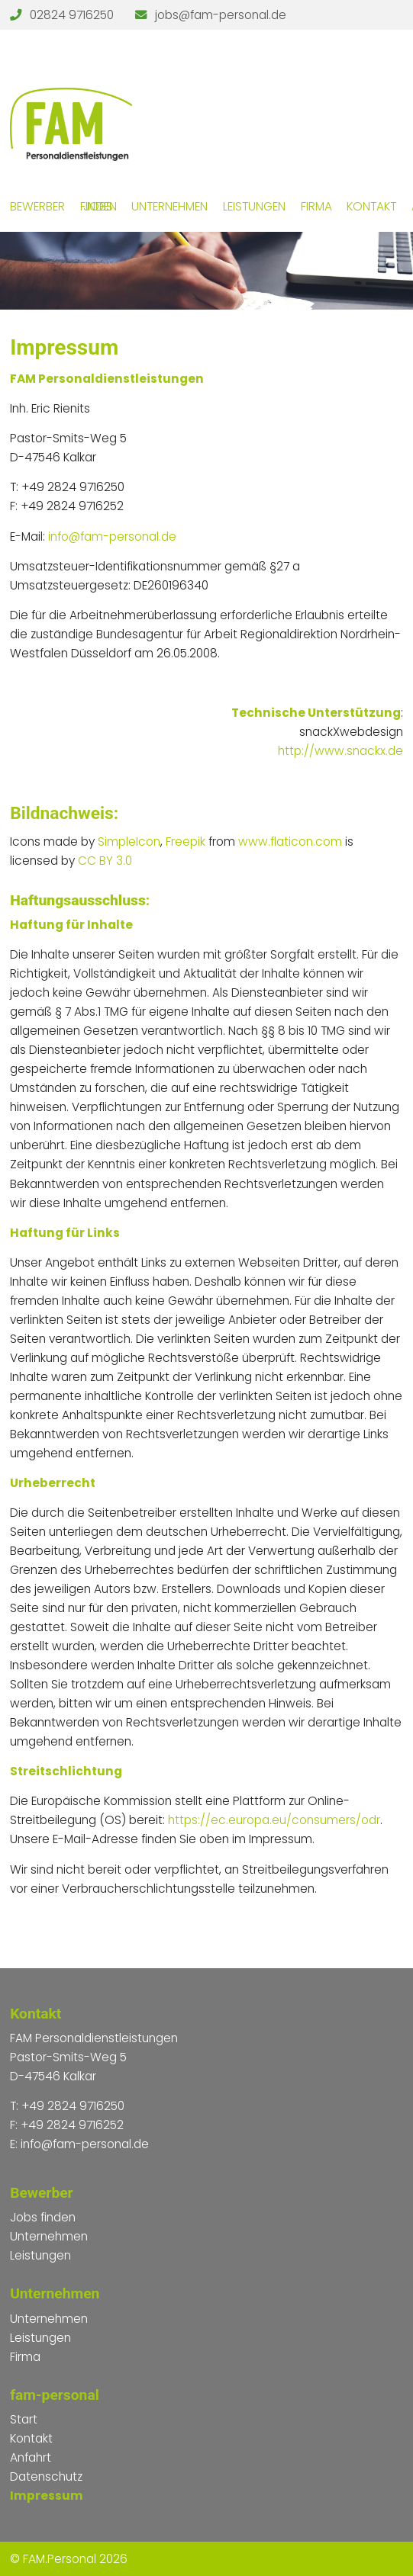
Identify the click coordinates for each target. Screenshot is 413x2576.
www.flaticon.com (290, 842)
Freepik (185, 842)
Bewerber (37, 206)
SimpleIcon (129, 842)
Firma (316, 206)
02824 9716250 (72, 15)
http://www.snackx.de (340, 751)
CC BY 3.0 (105, 861)
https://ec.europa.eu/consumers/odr (274, 1820)
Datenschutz (46, 2476)
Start (23, 2419)
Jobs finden (98, 206)
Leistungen (254, 206)
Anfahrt (30, 2457)
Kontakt (371, 206)
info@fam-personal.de (112, 536)
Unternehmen (169, 206)
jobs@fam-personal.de (220, 15)
